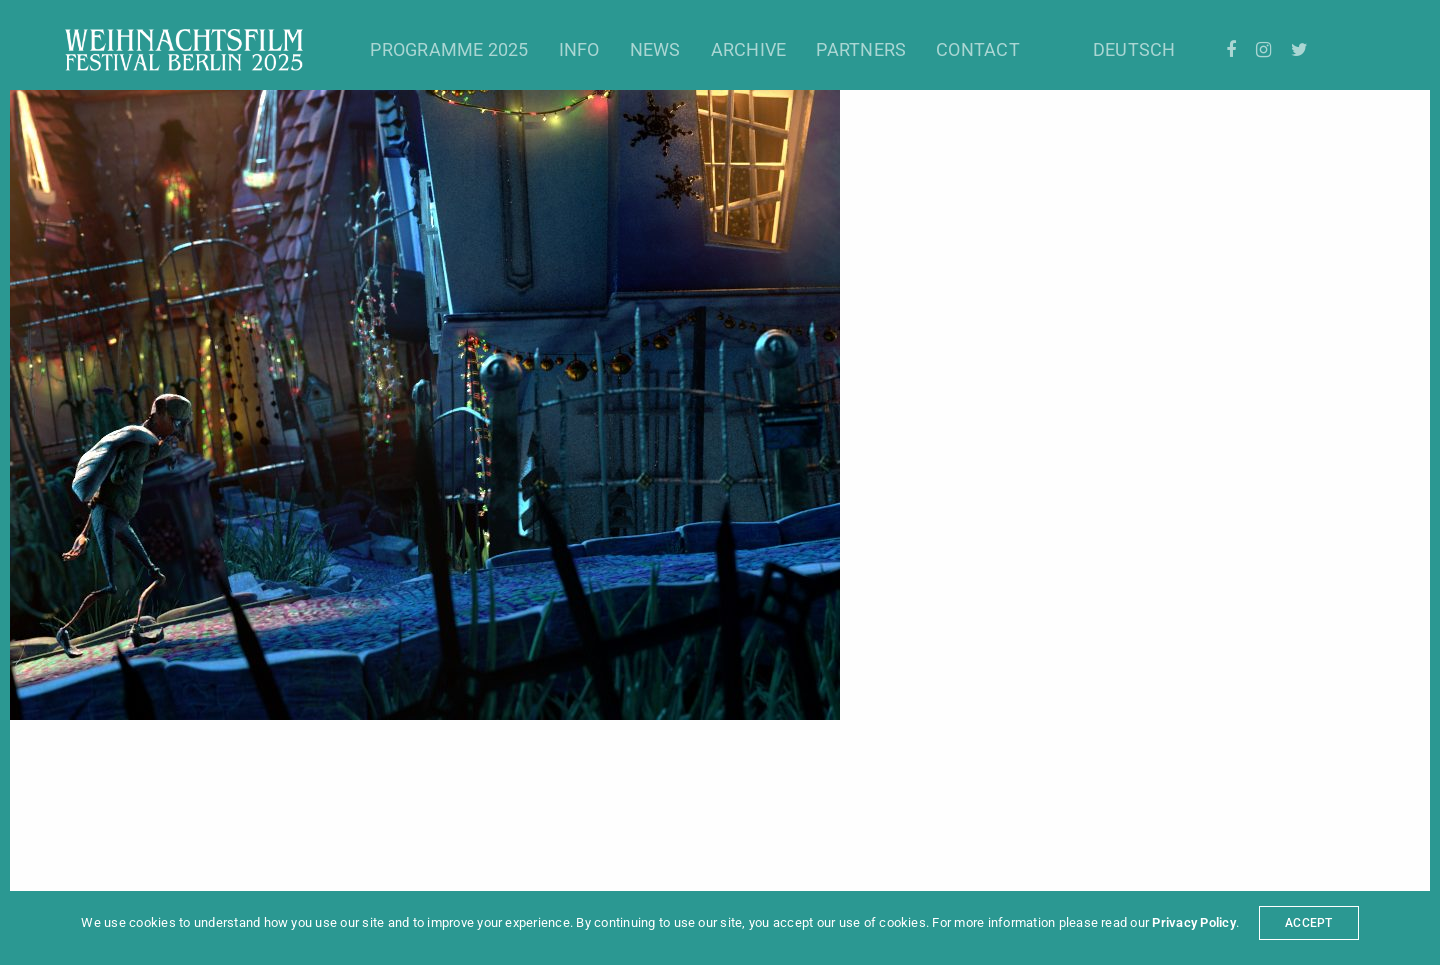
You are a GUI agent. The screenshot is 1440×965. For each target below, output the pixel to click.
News (655, 49)
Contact (978, 49)
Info (579, 49)
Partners (861, 49)
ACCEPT (1308, 923)
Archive (749, 49)
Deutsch (1134, 49)
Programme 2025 (449, 49)
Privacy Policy (1193, 922)
